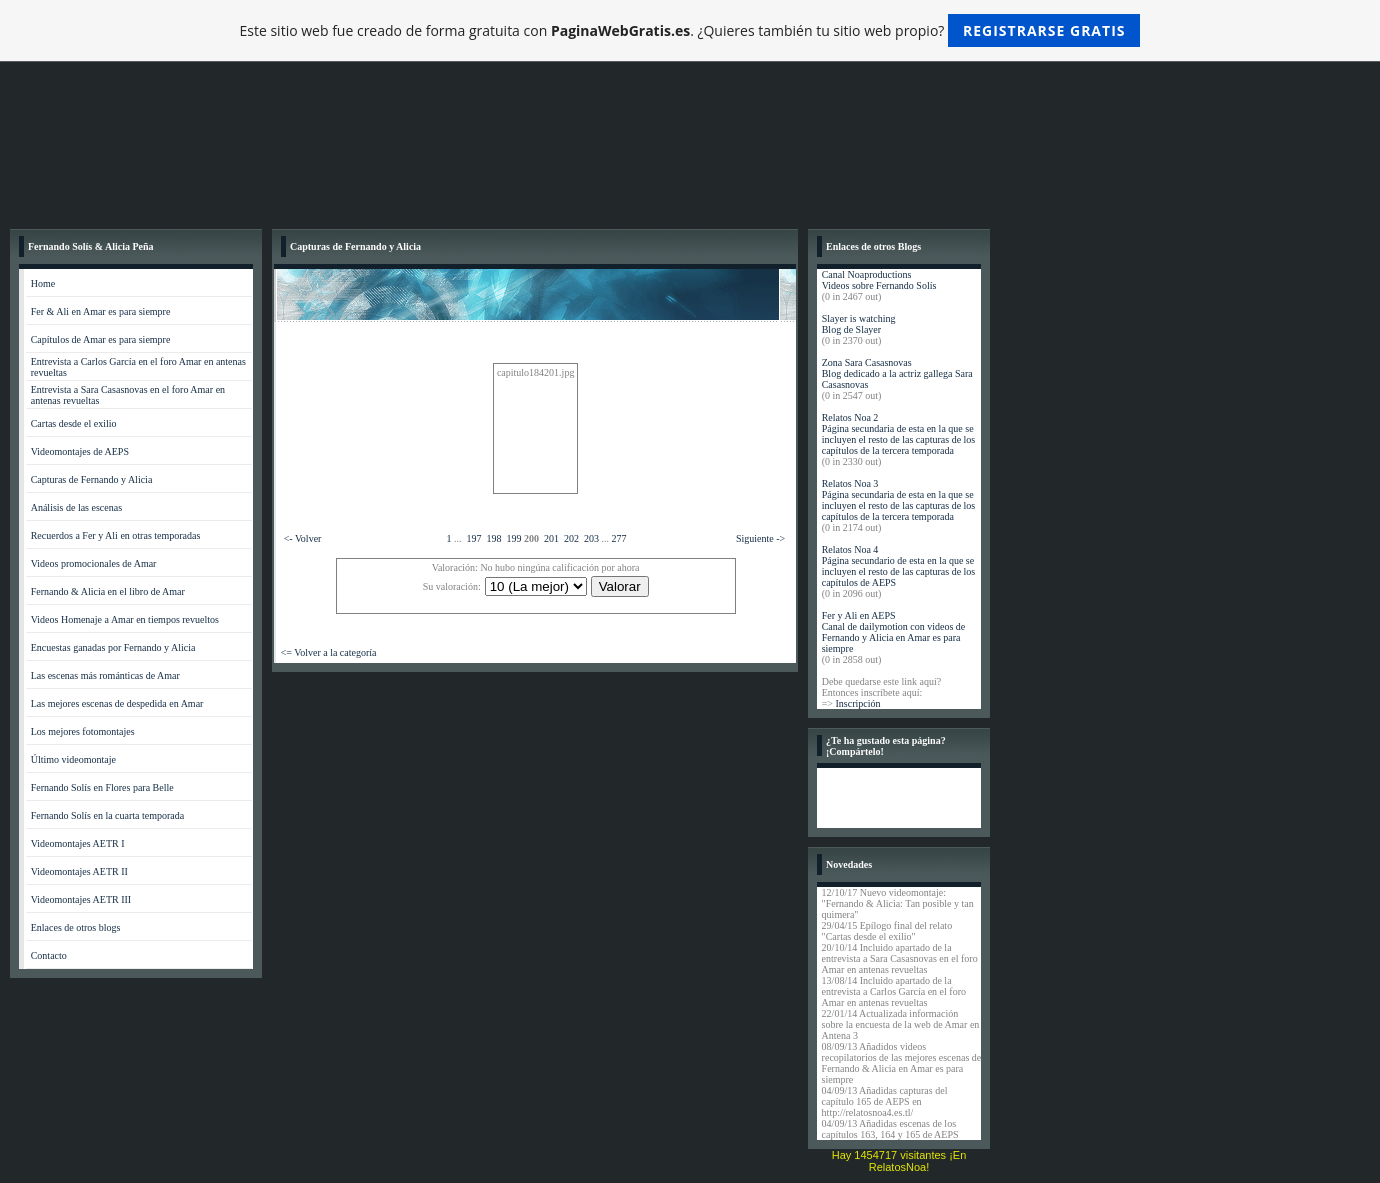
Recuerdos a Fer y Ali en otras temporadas (116, 535)
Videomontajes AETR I (78, 843)
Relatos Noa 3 (850, 483)
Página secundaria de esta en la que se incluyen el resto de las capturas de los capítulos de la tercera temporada (899, 439)
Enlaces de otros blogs (76, 927)
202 (571, 538)
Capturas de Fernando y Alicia (92, 479)
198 (494, 538)
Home (43, 283)
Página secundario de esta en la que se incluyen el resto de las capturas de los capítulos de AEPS (899, 571)
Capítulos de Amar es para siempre (101, 339)
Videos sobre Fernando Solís (879, 285)
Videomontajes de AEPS (80, 451)
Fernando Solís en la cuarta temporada (108, 815)
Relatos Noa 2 (850, 417)
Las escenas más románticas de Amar (105, 675)
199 (514, 538)
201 (551, 538)
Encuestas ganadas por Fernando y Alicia (113, 647)
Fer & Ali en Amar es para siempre (101, 311)
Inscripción (857, 703)
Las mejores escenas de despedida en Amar (117, 703)
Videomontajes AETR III (81, 899)
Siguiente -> (760, 538)
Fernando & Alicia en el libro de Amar (108, 591)
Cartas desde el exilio (74, 423)
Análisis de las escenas (76, 507)
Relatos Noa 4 (850, 549)
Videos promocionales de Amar (94, 563)
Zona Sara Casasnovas (867, 362)
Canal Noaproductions (867, 274)
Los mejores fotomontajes (83, 731)
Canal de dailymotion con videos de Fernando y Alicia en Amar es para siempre (894, 637)
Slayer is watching (859, 318)
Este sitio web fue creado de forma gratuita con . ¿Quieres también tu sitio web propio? (690, 30)
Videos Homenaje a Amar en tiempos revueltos (125, 619)
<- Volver (303, 538)
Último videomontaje (73, 759)
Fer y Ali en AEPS (859, 615)
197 (474, 538)
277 (619, 538)
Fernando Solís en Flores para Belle (102, 787)
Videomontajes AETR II (79, 871)
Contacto (49, 955)
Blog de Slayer (851, 329)
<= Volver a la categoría (329, 652)
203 (591, 538)
